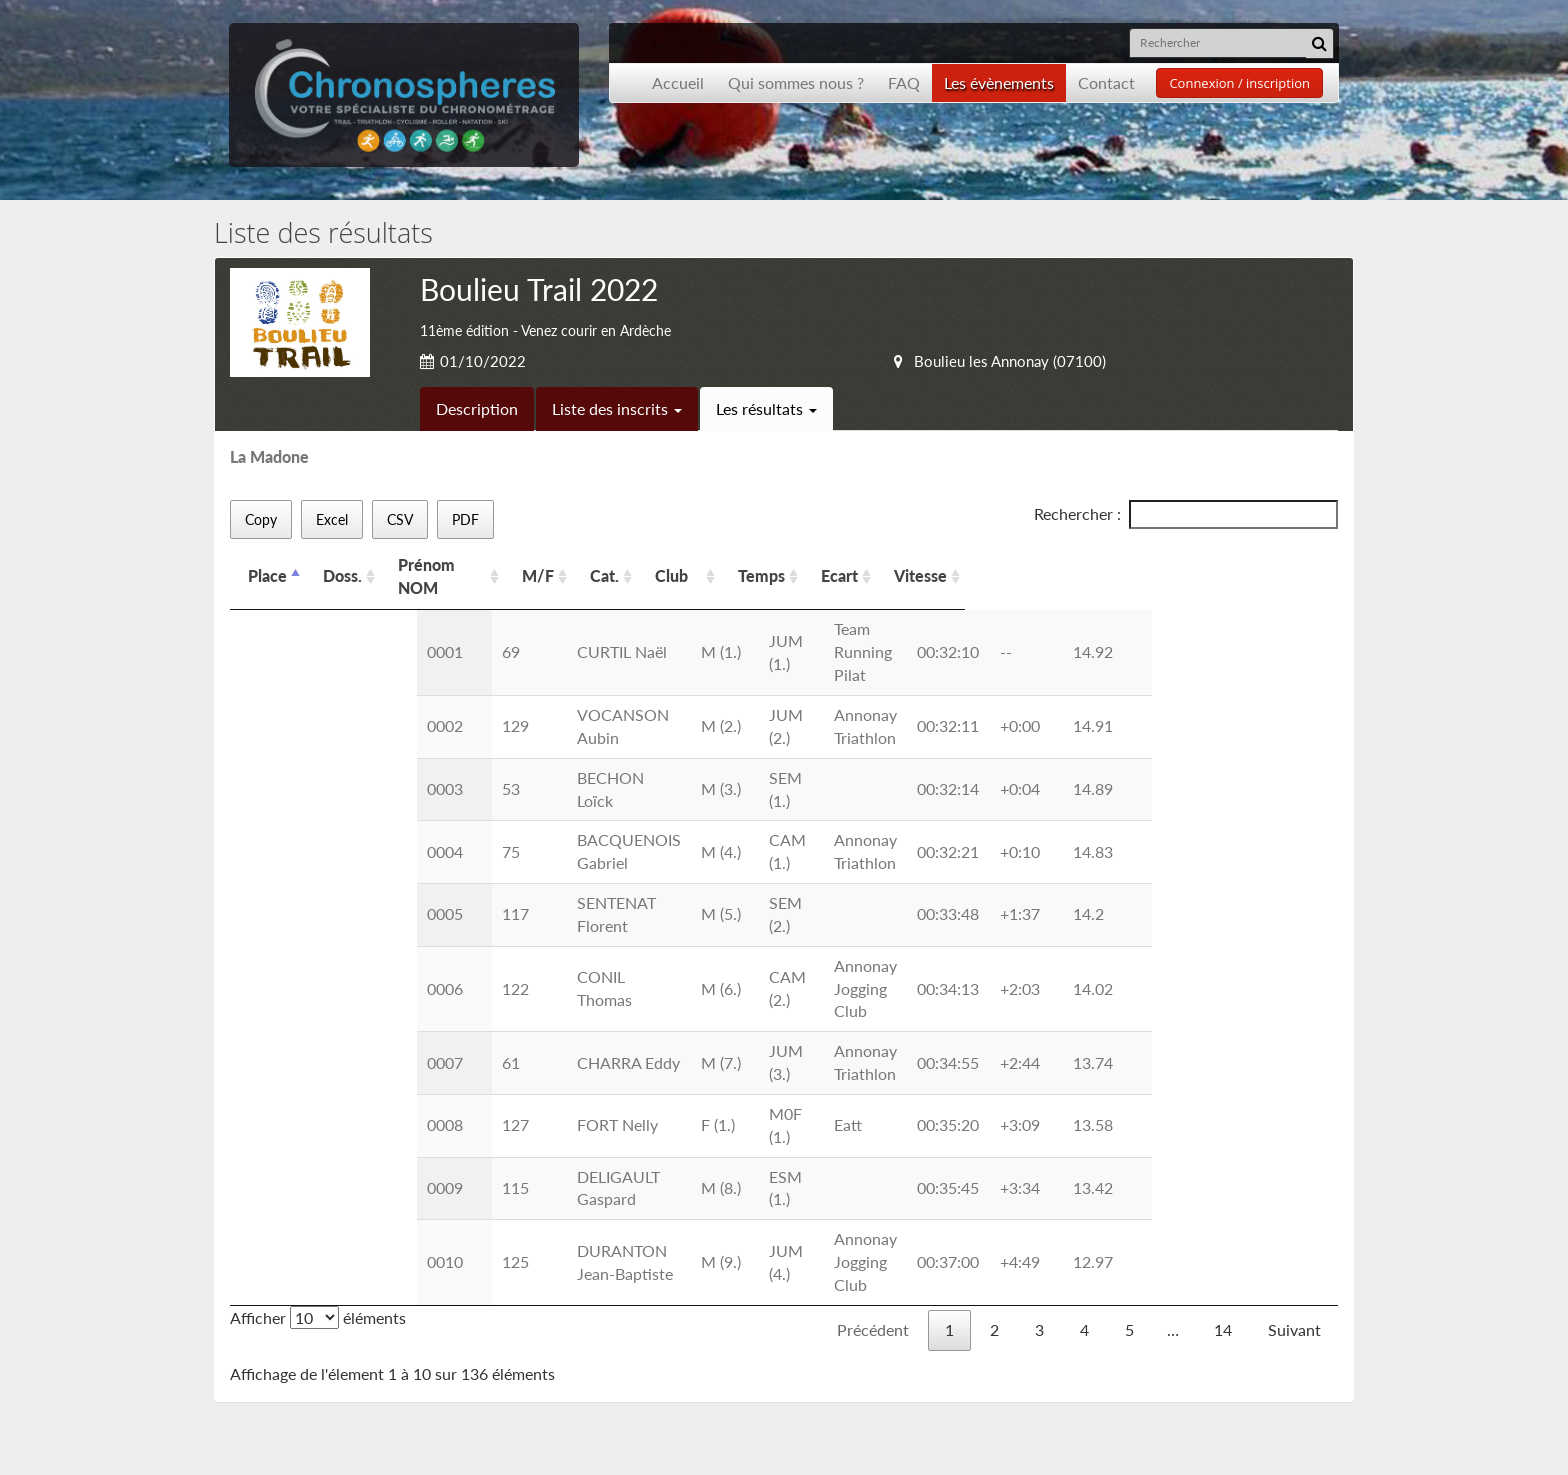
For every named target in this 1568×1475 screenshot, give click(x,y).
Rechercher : (1186, 514)
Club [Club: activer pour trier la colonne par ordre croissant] (801, 564)
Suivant (1294, 1009)
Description (477, 408)
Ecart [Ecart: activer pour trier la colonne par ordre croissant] (1080, 564)
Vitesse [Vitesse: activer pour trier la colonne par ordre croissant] (1161, 564)
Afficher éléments (318, 997)
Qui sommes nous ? (796, 82)
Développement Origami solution (301, 1439)
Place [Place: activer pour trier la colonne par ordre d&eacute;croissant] (267, 564)
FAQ (904, 82)
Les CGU (528, 1319)
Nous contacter (552, 1296)
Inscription (535, 1273)
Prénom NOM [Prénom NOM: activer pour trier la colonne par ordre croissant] (448, 564)
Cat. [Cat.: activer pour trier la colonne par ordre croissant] (711, 564)
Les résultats (766, 408)
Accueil (678, 82)
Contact (1106, 82)
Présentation (299, 1296)
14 (1223, 1009)
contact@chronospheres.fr (1197, 1373)
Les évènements (999, 82)
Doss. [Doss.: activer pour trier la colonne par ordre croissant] (342, 564)
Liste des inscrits (617, 408)
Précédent (873, 1009)
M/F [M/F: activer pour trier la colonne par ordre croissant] (644, 564)
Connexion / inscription (1239, 83)
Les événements (309, 1319)
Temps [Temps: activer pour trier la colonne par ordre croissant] (1002, 564)
